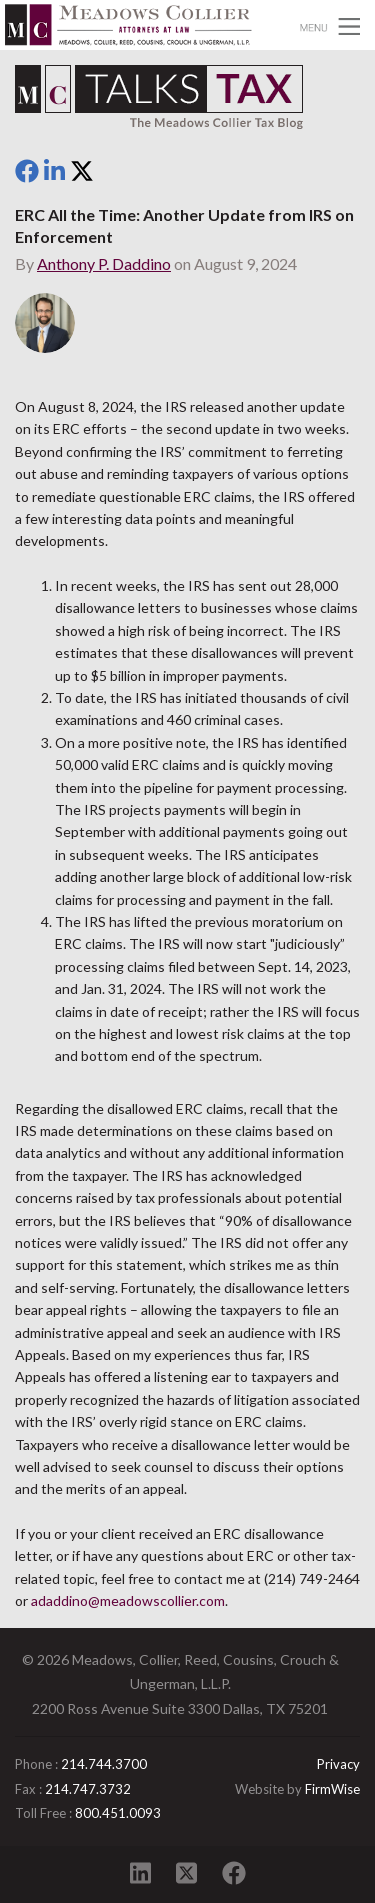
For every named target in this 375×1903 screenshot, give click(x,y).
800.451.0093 (118, 1813)
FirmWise (332, 1789)
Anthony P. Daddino (104, 263)
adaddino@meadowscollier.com (128, 1600)
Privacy (338, 1764)
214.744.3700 (104, 1764)
